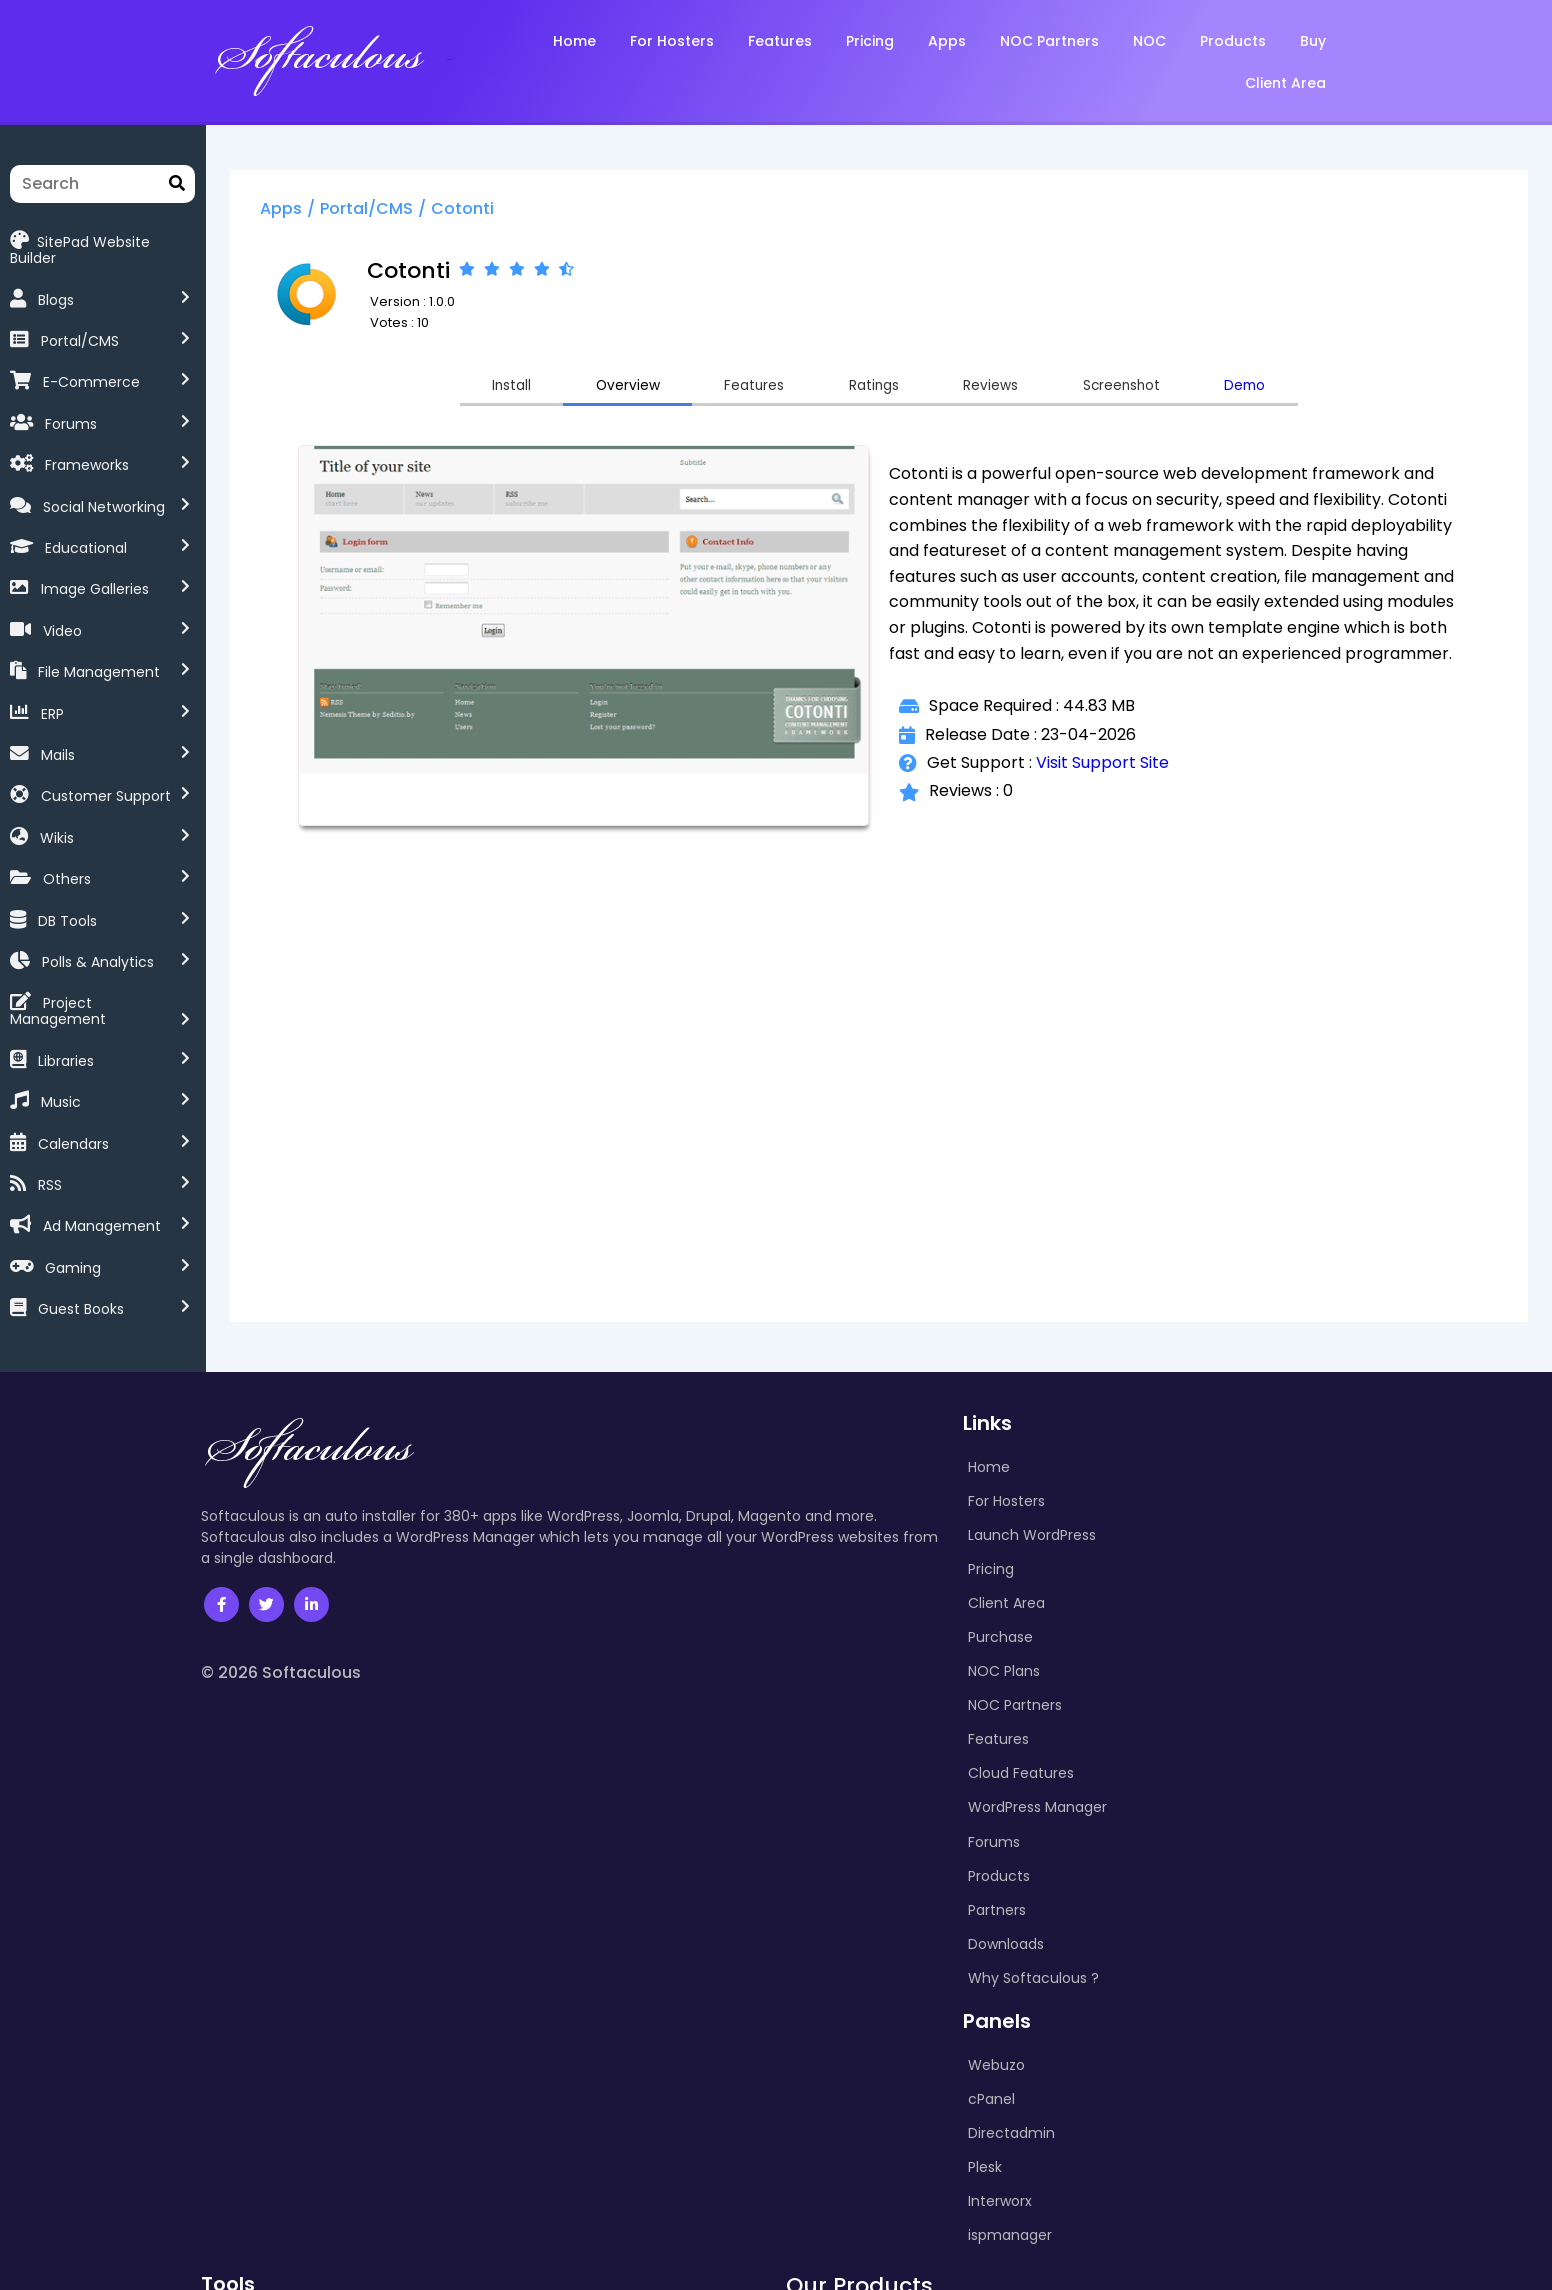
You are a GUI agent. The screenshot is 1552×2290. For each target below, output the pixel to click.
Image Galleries (95, 573)
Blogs (56, 284)
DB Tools (67, 904)
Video (62, 615)
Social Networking (104, 491)
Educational (86, 532)
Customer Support (106, 780)
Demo (1337, 392)
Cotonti (526, 213)
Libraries (66, 1029)
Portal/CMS (80, 325)
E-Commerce (91, 366)
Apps (345, 213)
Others (67, 863)
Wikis (57, 822)
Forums (71, 408)
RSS (50, 1153)
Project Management (117, 987)
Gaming (73, 1236)
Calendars (73, 1111)
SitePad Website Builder (105, 240)
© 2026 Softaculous (281, 1640)
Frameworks (87, 449)
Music (61, 1070)
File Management (99, 656)
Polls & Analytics (98, 946)
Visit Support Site (1131, 797)
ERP (52, 697)
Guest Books (81, 1277)
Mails (58, 739)
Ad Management (102, 1194)
